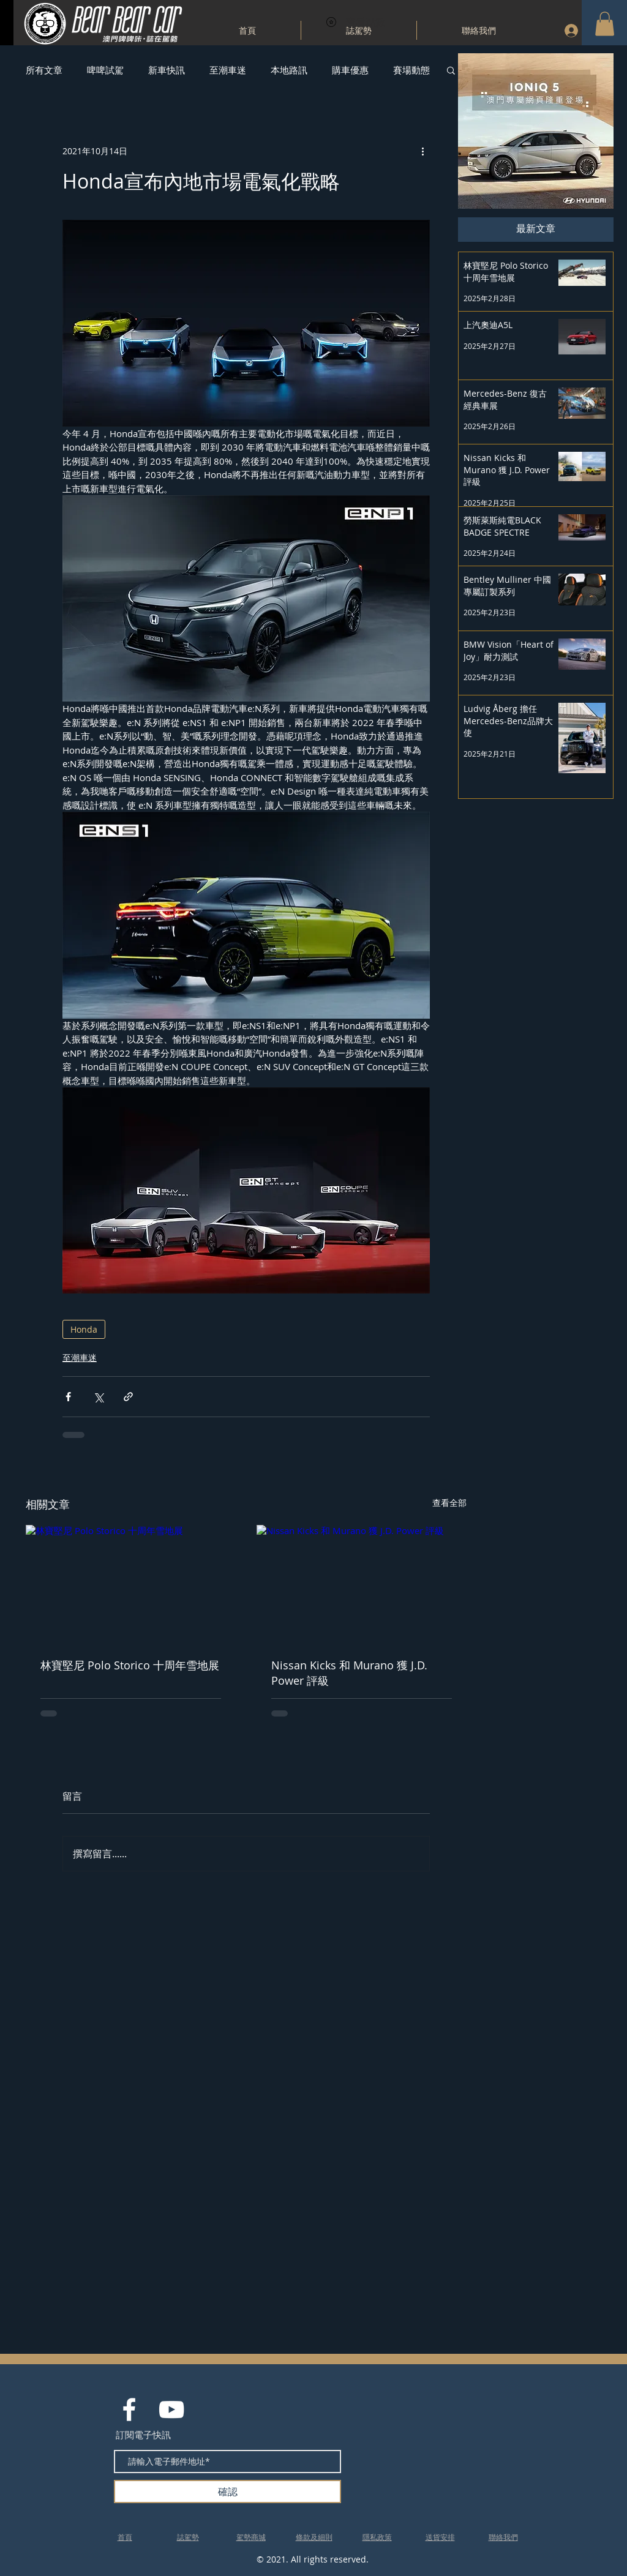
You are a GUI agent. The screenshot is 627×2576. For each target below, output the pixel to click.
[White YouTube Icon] (171, 2409)
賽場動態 (411, 70)
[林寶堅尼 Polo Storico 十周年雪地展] (131, 1584)
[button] (605, 24)
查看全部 (449, 1502)
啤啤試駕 (105, 70)
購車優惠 (350, 70)
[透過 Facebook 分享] (68, 1396)
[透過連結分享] (128, 1396)
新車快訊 (166, 70)
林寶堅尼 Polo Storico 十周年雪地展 (129, 1665)
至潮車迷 (227, 70)
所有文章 (44, 70)
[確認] (227, 2491)
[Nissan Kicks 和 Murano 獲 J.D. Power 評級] (362, 1584)
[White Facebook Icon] (129, 2409)
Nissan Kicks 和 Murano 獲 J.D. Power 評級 (349, 1673)
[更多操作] (422, 150)
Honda (83, 1329)
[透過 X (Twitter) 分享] (98, 1396)
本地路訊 (289, 70)
